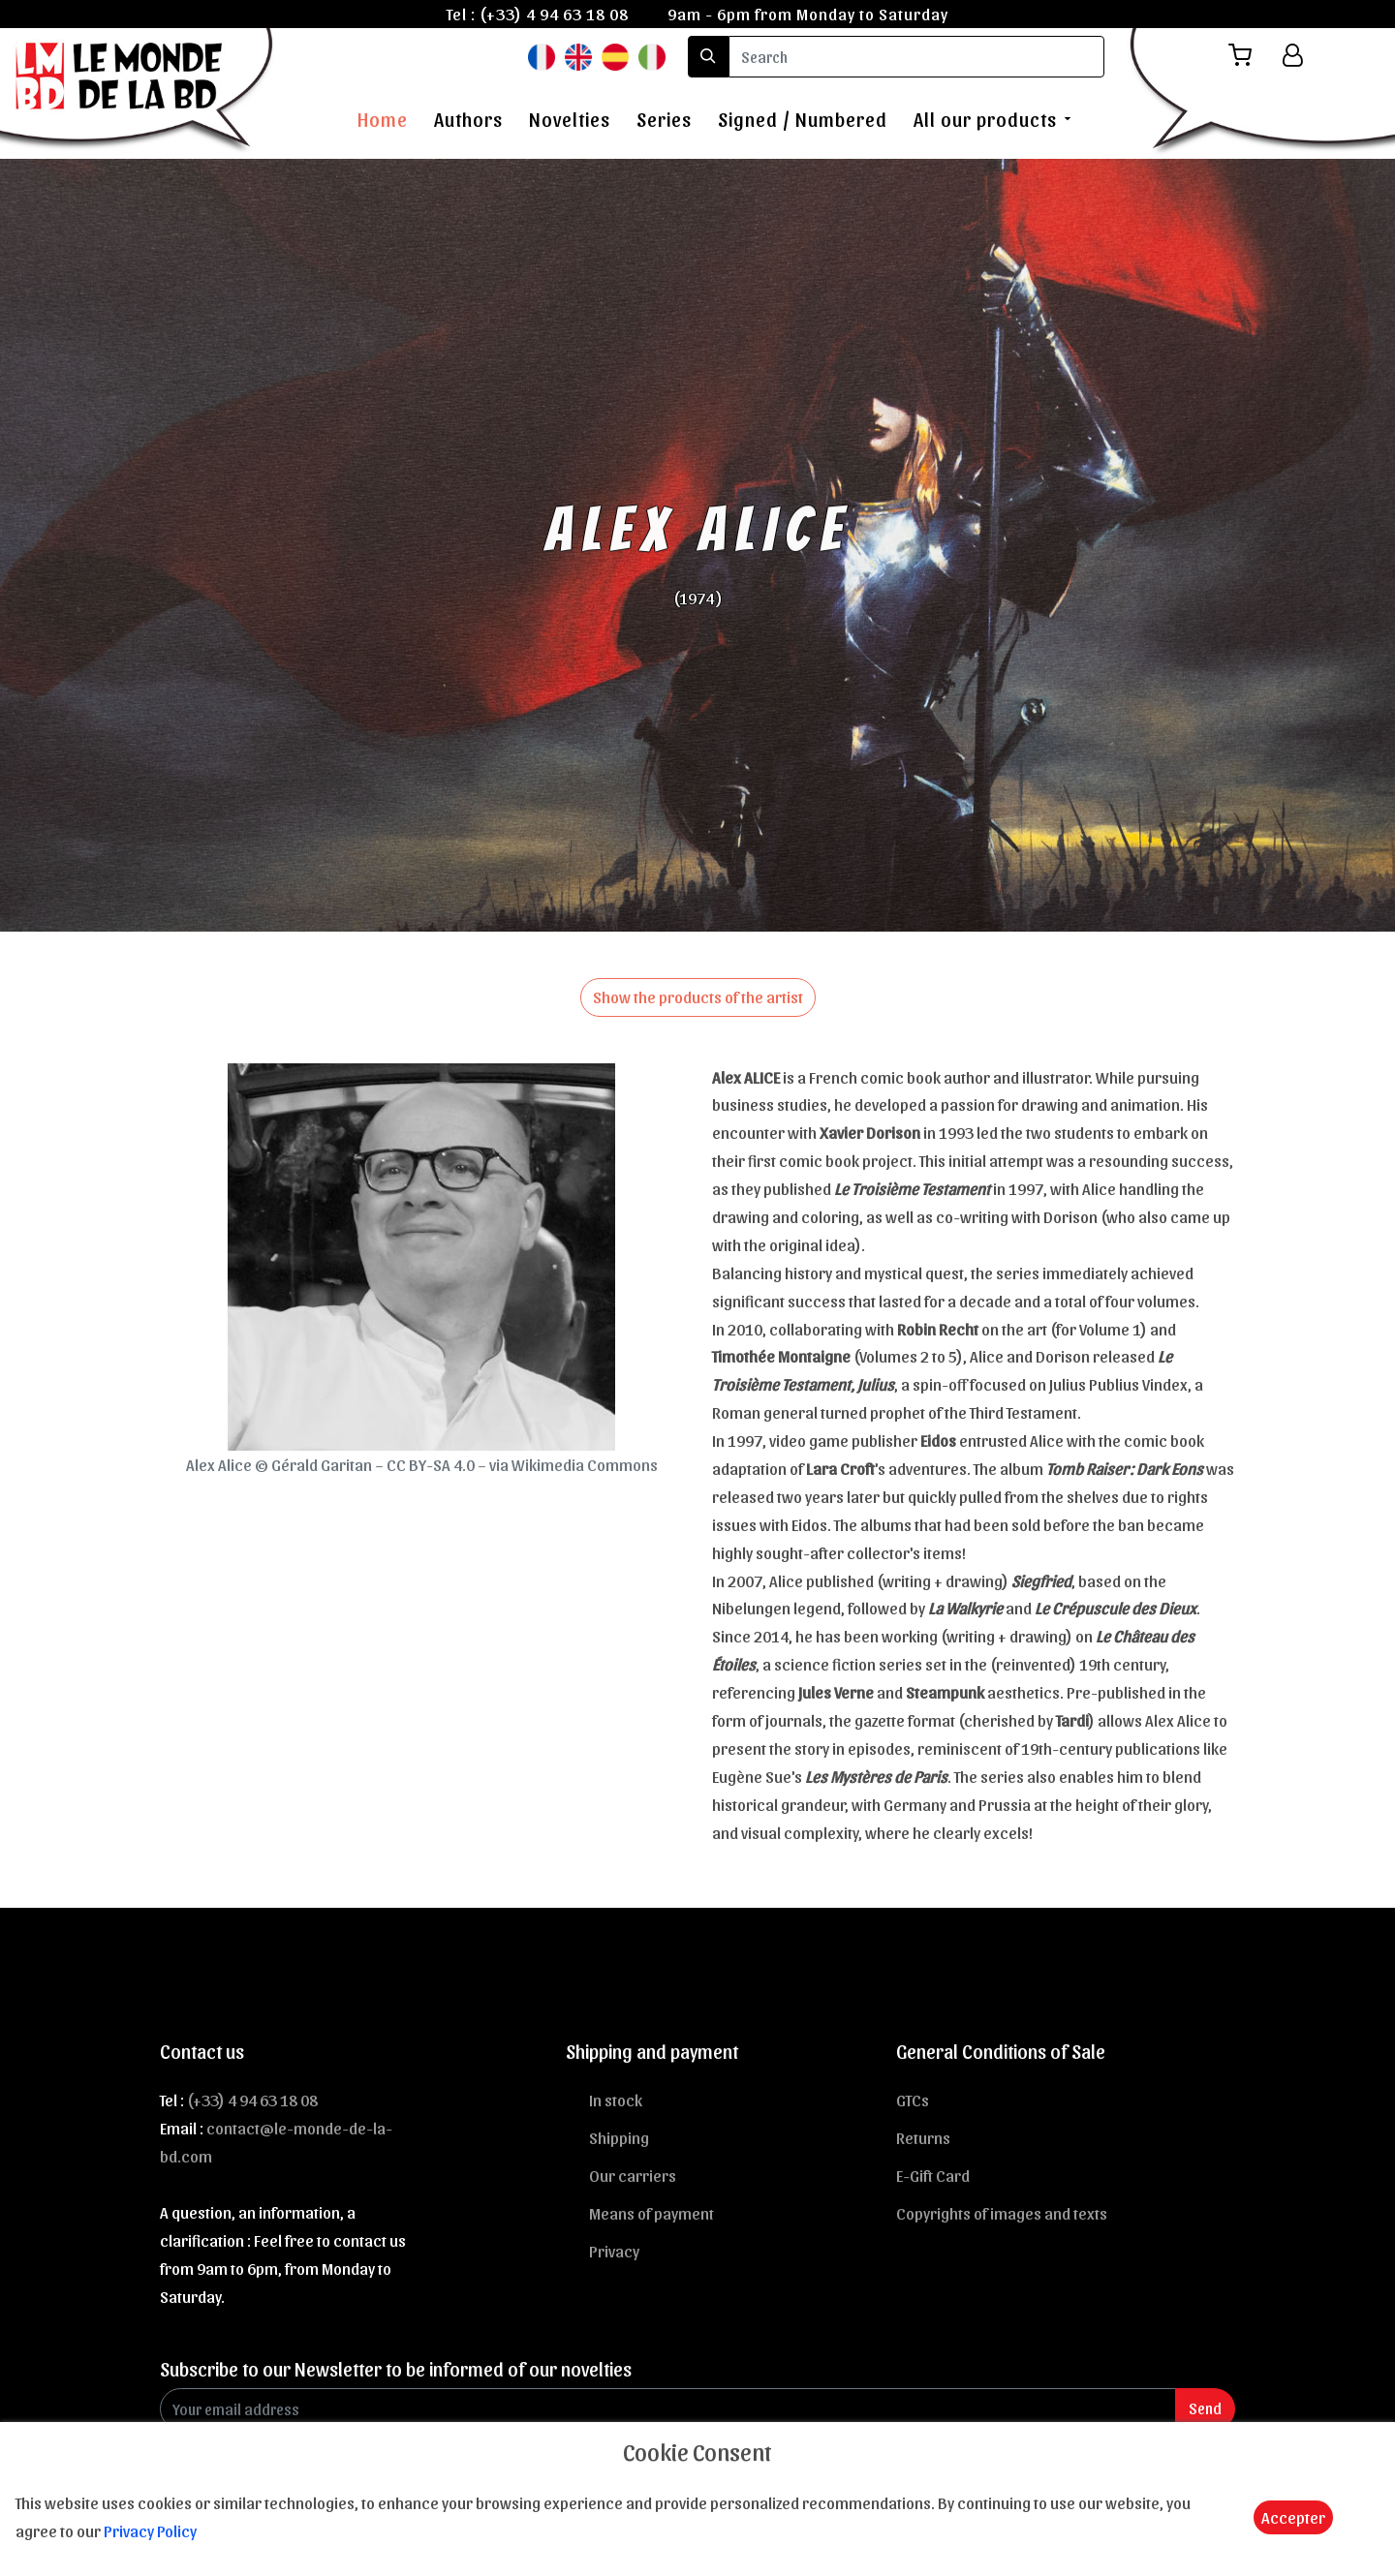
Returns (923, 2137)
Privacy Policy (150, 2530)
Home (382, 119)
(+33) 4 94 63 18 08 (554, 13)
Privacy (614, 2250)
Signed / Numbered (802, 119)
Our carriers (632, 2175)
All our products (985, 119)
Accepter (1293, 2517)
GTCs (912, 2099)
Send (1205, 2408)
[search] (916, 56)
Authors (468, 119)
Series (664, 119)
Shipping (619, 2137)
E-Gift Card (933, 2175)
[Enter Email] (668, 2409)
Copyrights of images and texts (1001, 2213)
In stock (615, 2099)
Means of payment (651, 2213)
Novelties (569, 119)
